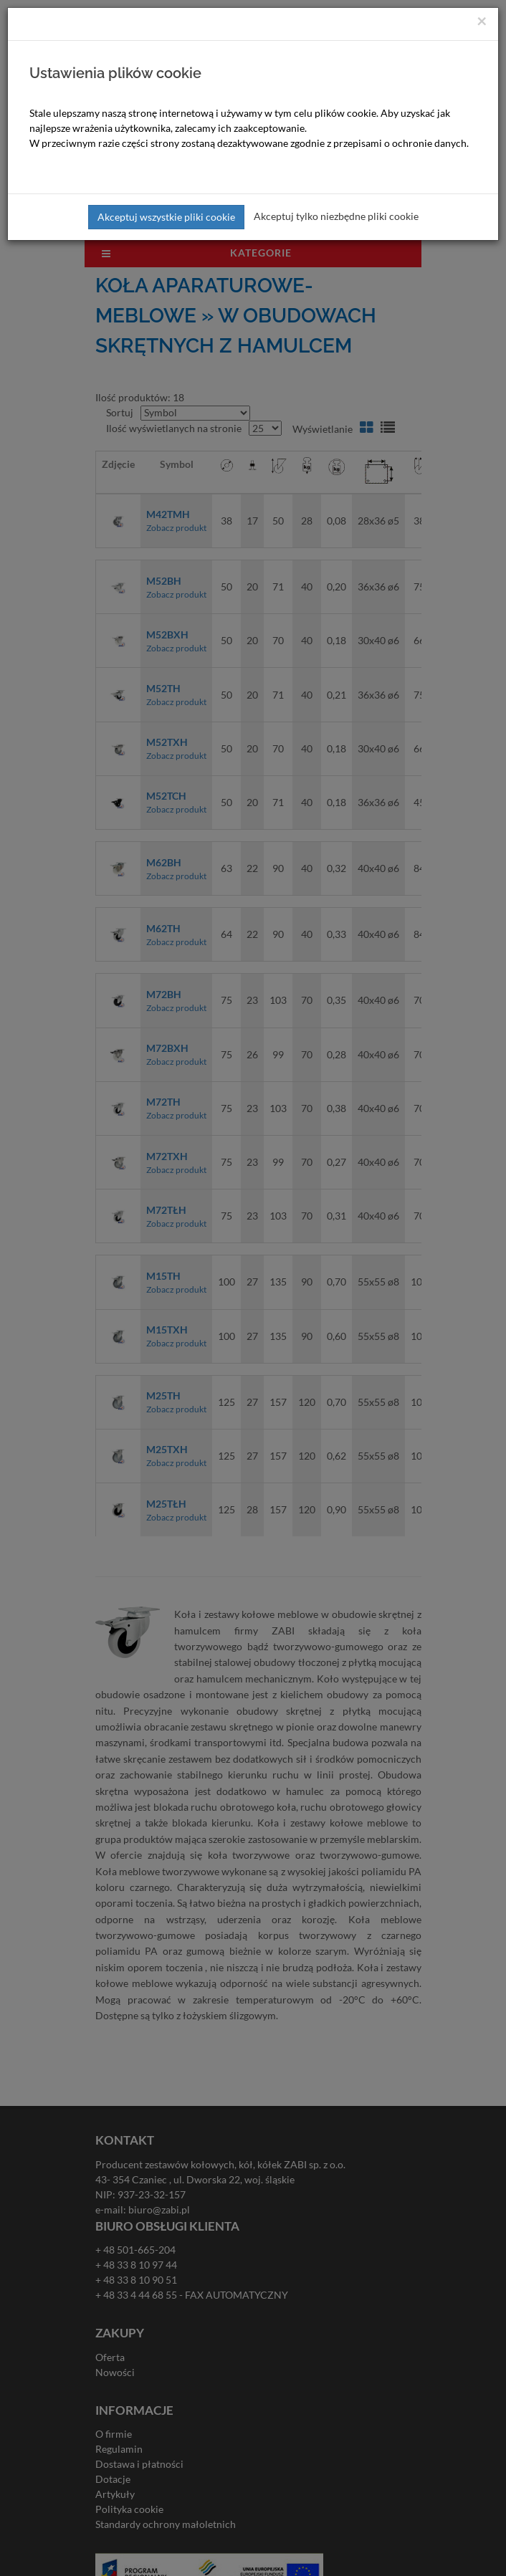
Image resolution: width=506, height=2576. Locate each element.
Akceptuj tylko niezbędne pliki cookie (336, 216)
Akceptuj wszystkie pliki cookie (166, 217)
